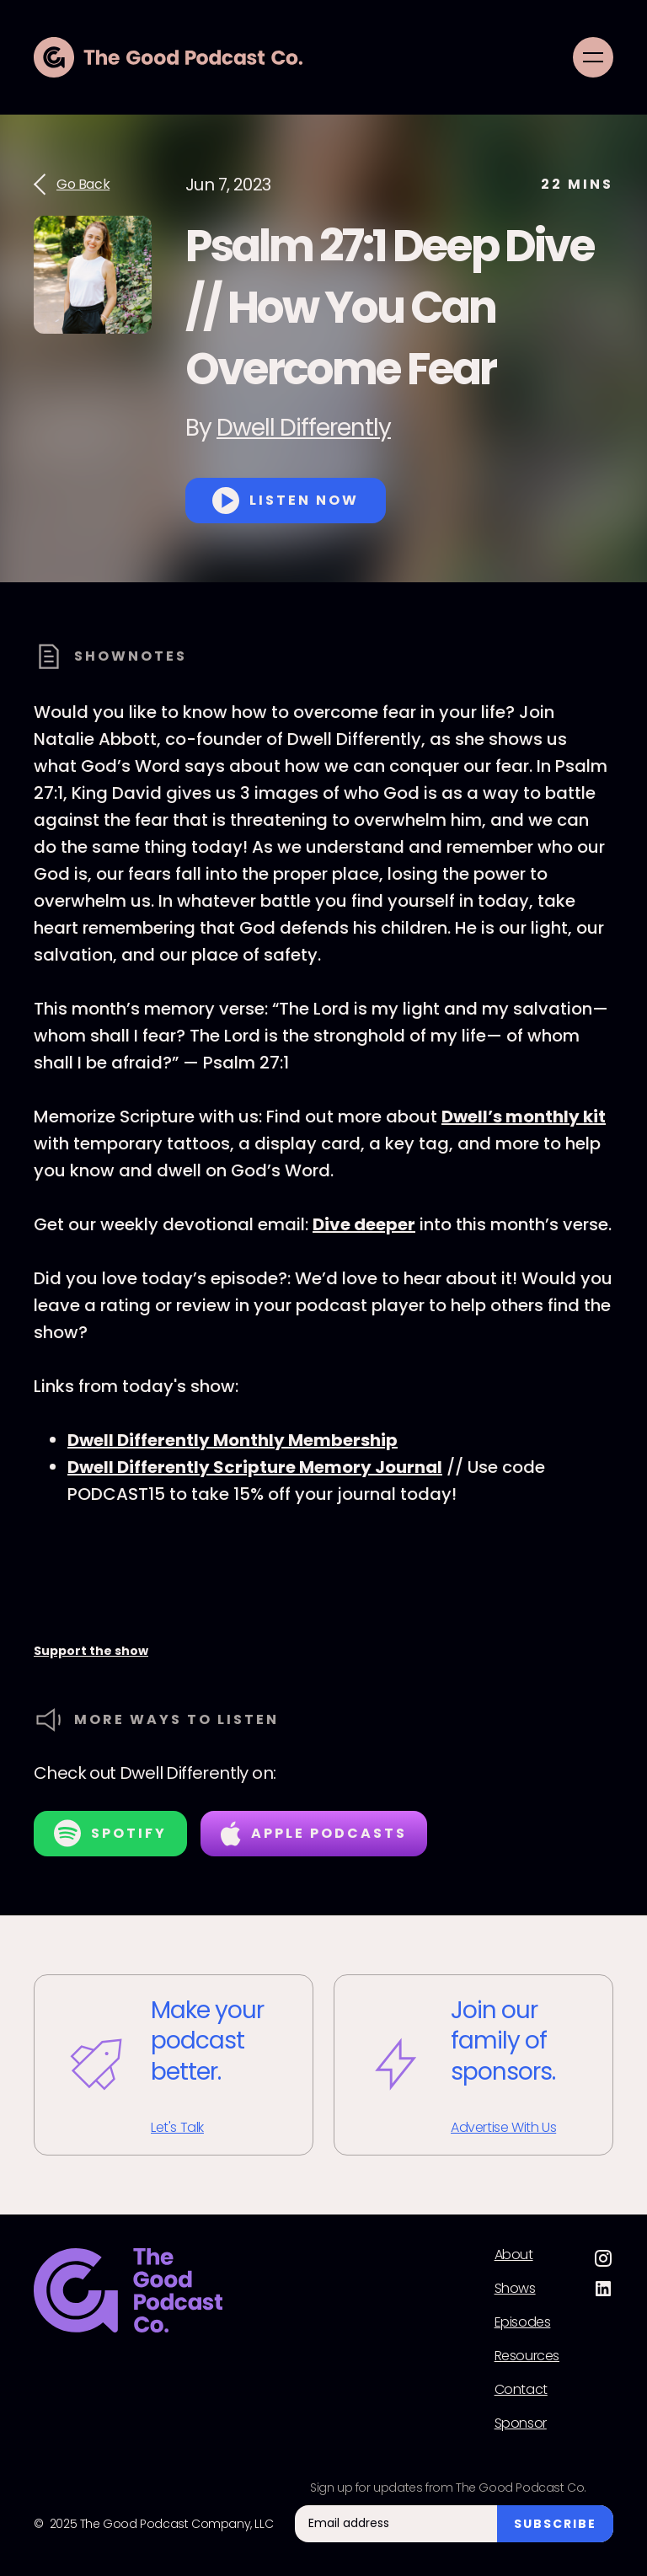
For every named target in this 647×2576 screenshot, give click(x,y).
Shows (515, 2288)
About (514, 2255)
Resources (527, 2356)
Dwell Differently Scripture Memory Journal (254, 1467)
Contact (521, 2390)
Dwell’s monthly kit (523, 1116)
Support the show (91, 1650)
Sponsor (521, 2423)
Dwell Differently (304, 427)
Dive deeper (364, 1224)
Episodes (523, 2322)
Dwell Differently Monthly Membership (232, 1440)
